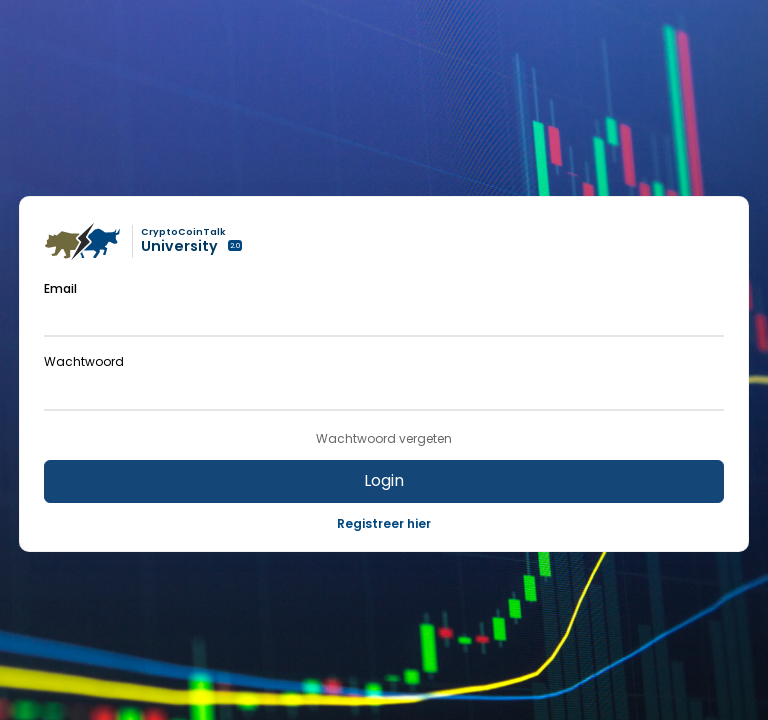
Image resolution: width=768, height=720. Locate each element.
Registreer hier (384, 523)
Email (60, 288)
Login (384, 480)
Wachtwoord (84, 361)
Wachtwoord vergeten (384, 439)
